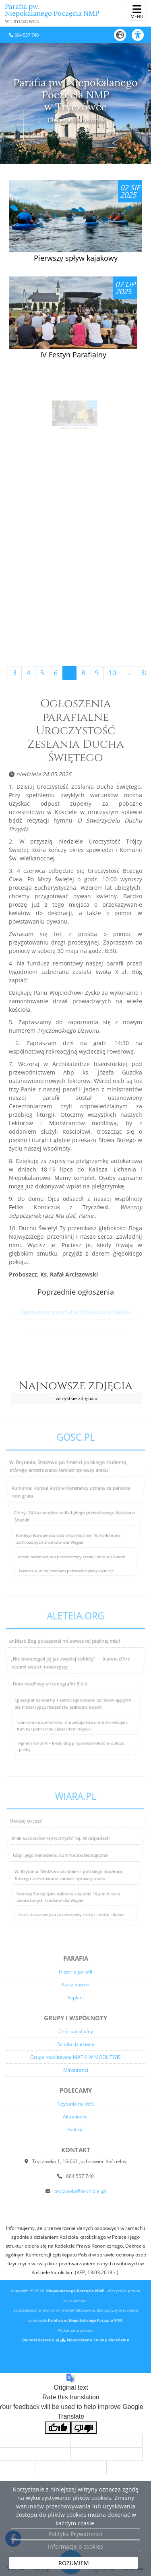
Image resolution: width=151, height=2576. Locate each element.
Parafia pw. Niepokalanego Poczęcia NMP (52, 13)
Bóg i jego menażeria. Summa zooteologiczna (60, 1855)
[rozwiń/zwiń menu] (137, 11)
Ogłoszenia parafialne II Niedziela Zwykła (75, 1312)
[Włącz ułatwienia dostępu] (141, 35)
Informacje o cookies (75, 2546)
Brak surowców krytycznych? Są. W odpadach (62, 1840)
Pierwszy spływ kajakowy (76, 258)
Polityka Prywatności (75, 2534)
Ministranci (75, 2070)
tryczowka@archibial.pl (80, 2191)
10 (112, 672)
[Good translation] (58, 2427)
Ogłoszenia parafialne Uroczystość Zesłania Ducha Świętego (75, 731)
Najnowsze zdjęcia (76, 1391)
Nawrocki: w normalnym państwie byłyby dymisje (63, 1586)
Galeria (75, 2129)
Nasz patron (75, 1984)
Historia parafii (75, 1971)
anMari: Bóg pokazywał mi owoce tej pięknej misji (66, 1649)
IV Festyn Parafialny (73, 354)
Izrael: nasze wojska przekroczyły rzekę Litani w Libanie (70, 1564)
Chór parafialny (75, 2031)
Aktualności (76, 2116)
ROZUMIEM (73, 2563)
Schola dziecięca (75, 2044)
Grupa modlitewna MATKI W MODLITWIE (75, 2057)
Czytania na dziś (76, 2103)
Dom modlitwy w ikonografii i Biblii (50, 1684)
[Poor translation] (84, 2427)
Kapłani (75, 1997)
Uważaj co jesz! (32, 1826)
